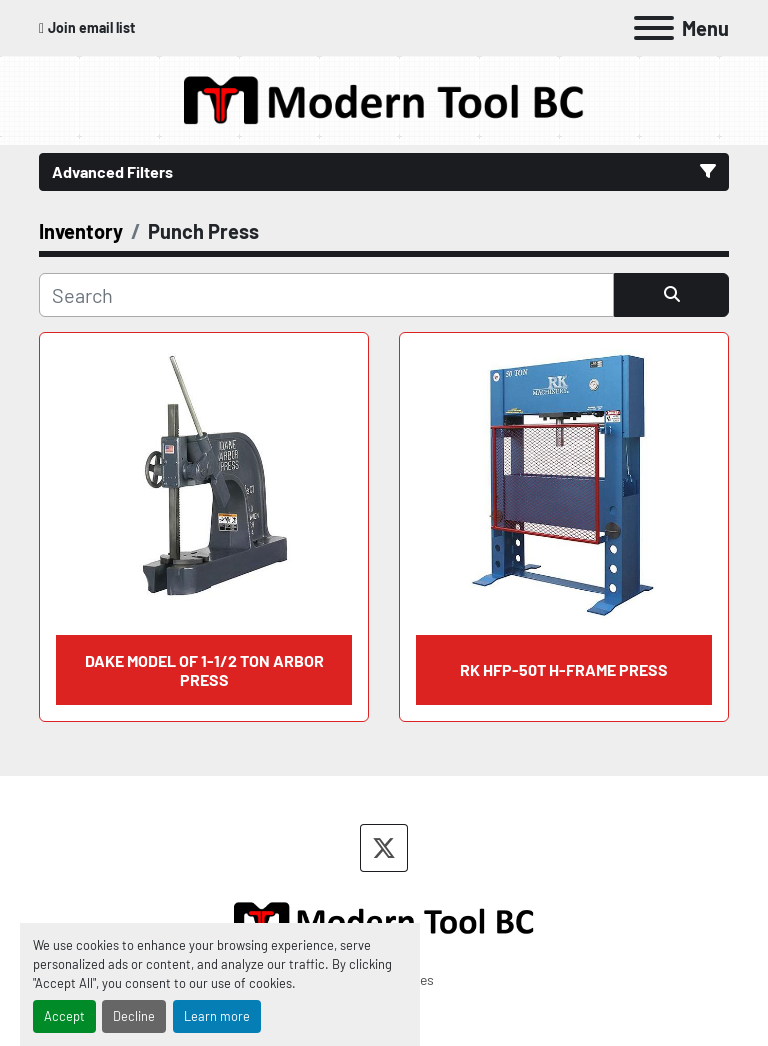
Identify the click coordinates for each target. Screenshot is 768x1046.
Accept (64, 1016)
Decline (134, 1016)
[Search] (326, 295)
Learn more (217, 1016)
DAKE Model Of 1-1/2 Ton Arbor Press (204, 670)
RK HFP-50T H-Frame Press (564, 669)
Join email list (91, 27)
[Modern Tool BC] (384, 918)
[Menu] (654, 28)
